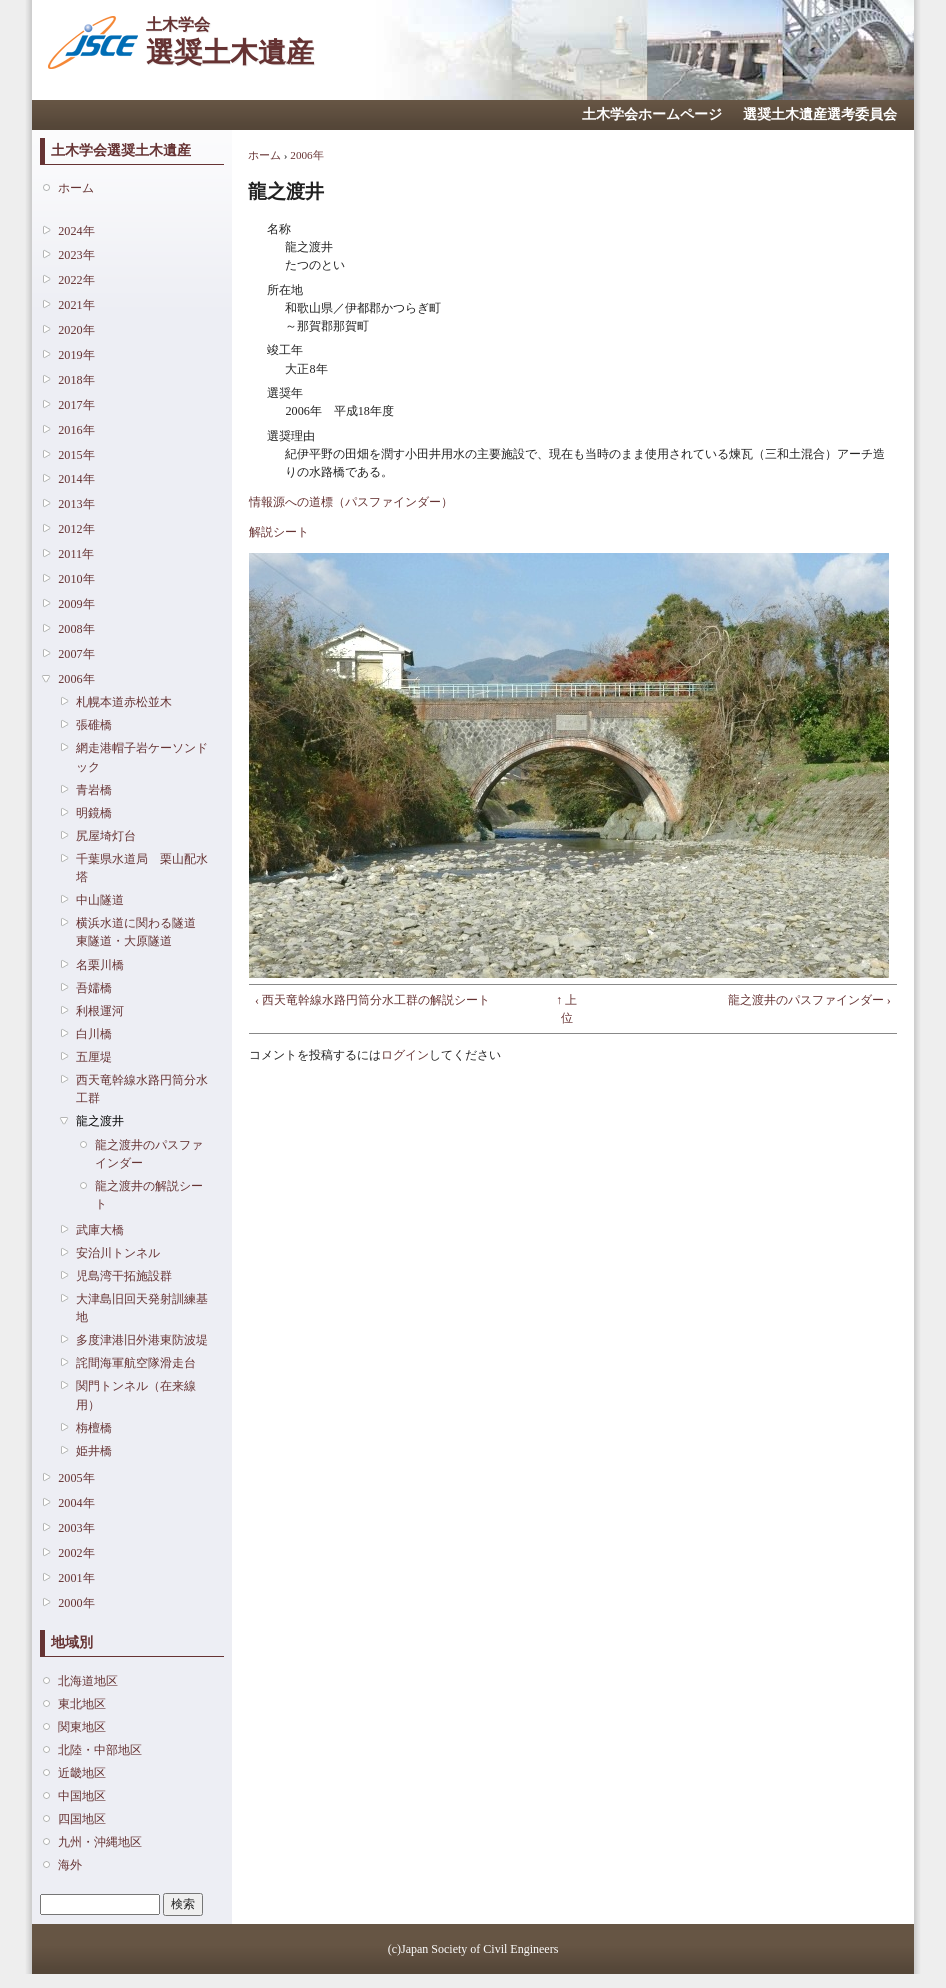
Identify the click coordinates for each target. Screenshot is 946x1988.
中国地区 (82, 1796)
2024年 (76, 231)
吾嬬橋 (94, 988)
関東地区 (82, 1727)
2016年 (76, 430)
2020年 (76, 330)
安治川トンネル (118, 1253)
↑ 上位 (566, 1009)
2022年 (76, 280)
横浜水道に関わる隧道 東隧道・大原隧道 (142, 932)
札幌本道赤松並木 (124, 702)
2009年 (76, 604)
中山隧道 (100, 900)
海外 (70, 1865)
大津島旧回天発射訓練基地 (142, 1308)
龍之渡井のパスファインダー (149, 1154)
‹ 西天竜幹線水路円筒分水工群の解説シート (372, 1000)
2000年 (76, 1603)
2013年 (76, 504)
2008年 (76, 629)
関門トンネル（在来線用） (136, 1395)
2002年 (76, 1553)
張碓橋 (94, 725)
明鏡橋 (94, 813)
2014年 (76, 479)
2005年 (76, 1478)
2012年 (76, 529)
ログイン (405, 1055)
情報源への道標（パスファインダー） (351, 502)
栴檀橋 (94, 1428)
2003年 (76, 1528)
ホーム (76, 188)
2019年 (76, 355)
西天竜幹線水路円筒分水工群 (142, 1089)
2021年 (76, 305)
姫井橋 (94, 1451)
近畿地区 (82, 1773)
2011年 (76, 554)
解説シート (279, 532)
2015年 (76, 455)
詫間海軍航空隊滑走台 (136, 1363)
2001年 (76, 1578)
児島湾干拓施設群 (124, 1276)
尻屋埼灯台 (106, 836)
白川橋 (94, 1034)
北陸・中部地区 (100, 1750)
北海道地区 (88, 1681)
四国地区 (82, 1819)
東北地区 (82, 1704)
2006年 (76, 679)
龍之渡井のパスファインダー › (809, 1000)
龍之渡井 (100, 1121)
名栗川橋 (100, 965)
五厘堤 (94, 1057)
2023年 (76, 255)
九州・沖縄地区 (100, 1842)
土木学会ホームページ (652, 114)
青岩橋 (94, 790)
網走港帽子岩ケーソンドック (142, 757)
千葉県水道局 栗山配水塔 (142, 868)
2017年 (76, 405)
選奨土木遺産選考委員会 (820, 114)
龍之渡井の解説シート (149, 1195)
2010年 (76, 579)
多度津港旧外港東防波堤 (142, 1340)
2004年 (76, 1503)
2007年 (76, 654)
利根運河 (100, 1011)
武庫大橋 (100, 1230)
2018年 (76, 380)
